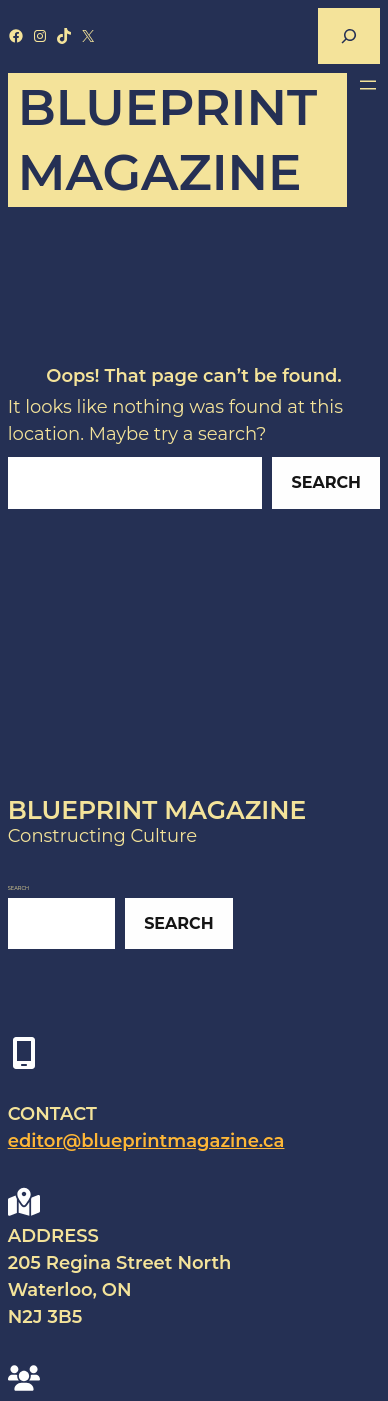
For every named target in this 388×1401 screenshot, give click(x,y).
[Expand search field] (349, 36)
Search (326, 482)
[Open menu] (368, 85)
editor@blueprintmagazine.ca (146, 1141)
